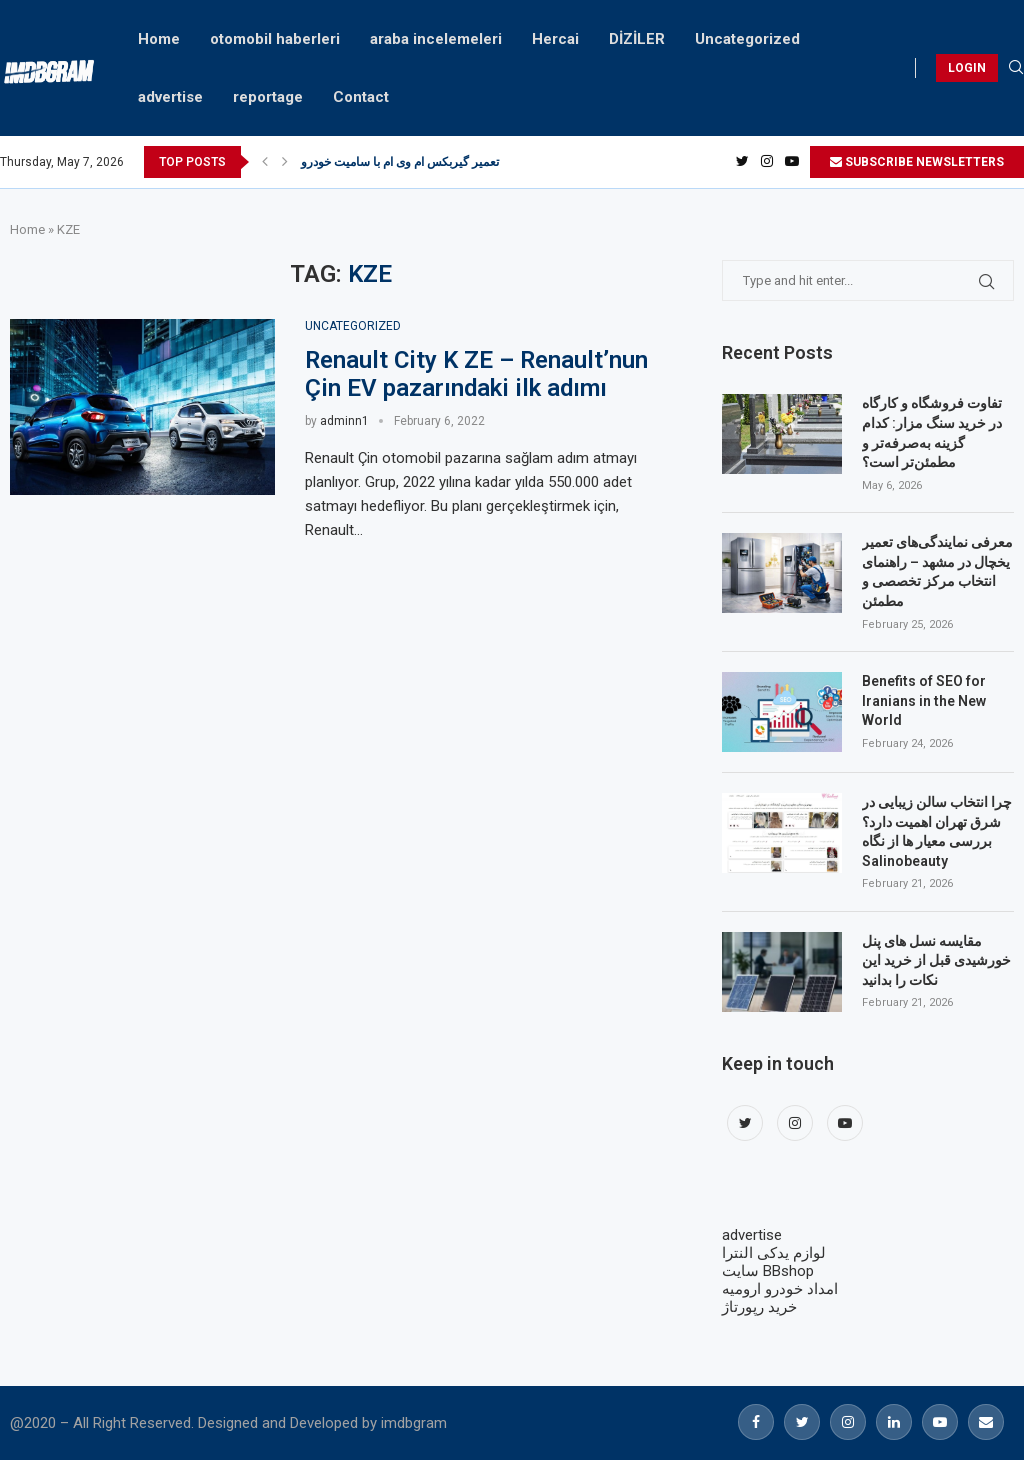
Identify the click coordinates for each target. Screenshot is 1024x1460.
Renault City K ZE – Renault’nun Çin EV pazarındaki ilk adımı (476, 374)
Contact (361, 97)
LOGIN (967, 68)
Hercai (555, 39)
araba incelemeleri (436, 39)
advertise (170, 97)
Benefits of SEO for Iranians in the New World (924, 700)
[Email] (986, 1422)
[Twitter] (742, 162)
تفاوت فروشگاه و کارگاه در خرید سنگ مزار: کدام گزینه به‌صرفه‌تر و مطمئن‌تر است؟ (932, 432)
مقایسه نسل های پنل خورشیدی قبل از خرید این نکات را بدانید (936, 960)
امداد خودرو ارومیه (780, 1289)
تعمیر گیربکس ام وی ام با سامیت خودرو (400, 162)
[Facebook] (756, 1422)
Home (159, 39)
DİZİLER (637, 39)
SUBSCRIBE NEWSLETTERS (917, 162)
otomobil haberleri (275, 39)
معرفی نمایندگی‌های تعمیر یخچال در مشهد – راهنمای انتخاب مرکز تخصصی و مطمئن (937, 571)
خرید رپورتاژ (759, 1307)
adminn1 (344, 421)
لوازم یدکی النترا (774, 1253)
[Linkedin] (894, 1422)
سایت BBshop (768, 1271)
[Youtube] (792, 162)
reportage (268, 97)
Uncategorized (747, 39)
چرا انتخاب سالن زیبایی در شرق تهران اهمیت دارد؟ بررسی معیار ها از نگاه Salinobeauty (937, 831)
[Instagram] (767, 162)
